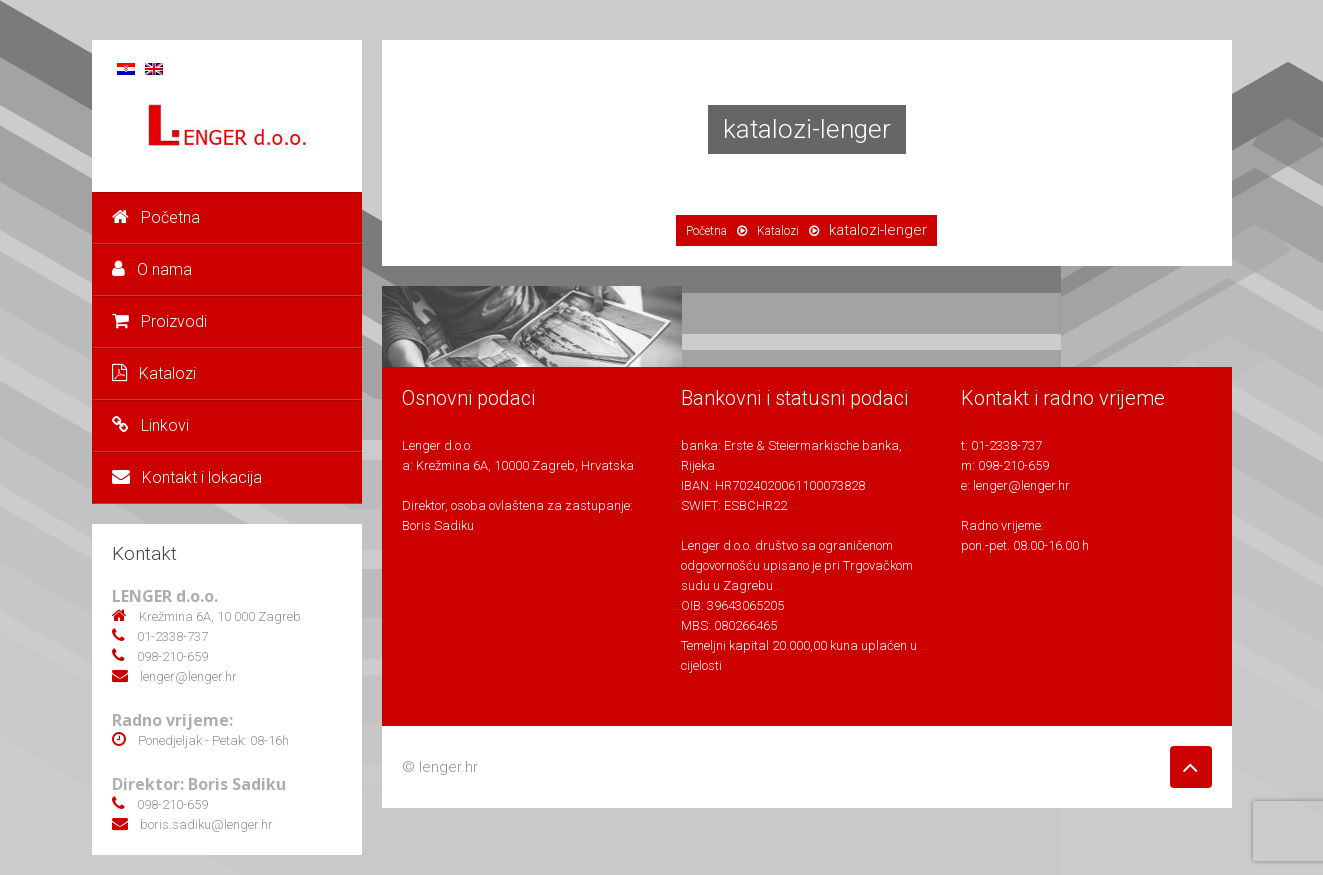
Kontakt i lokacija (187, 477)
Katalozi (154, 373)
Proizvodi (159, 321)
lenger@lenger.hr (1021, 485)
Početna (156, 217)
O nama (152, 269)
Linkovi (150, 425)
